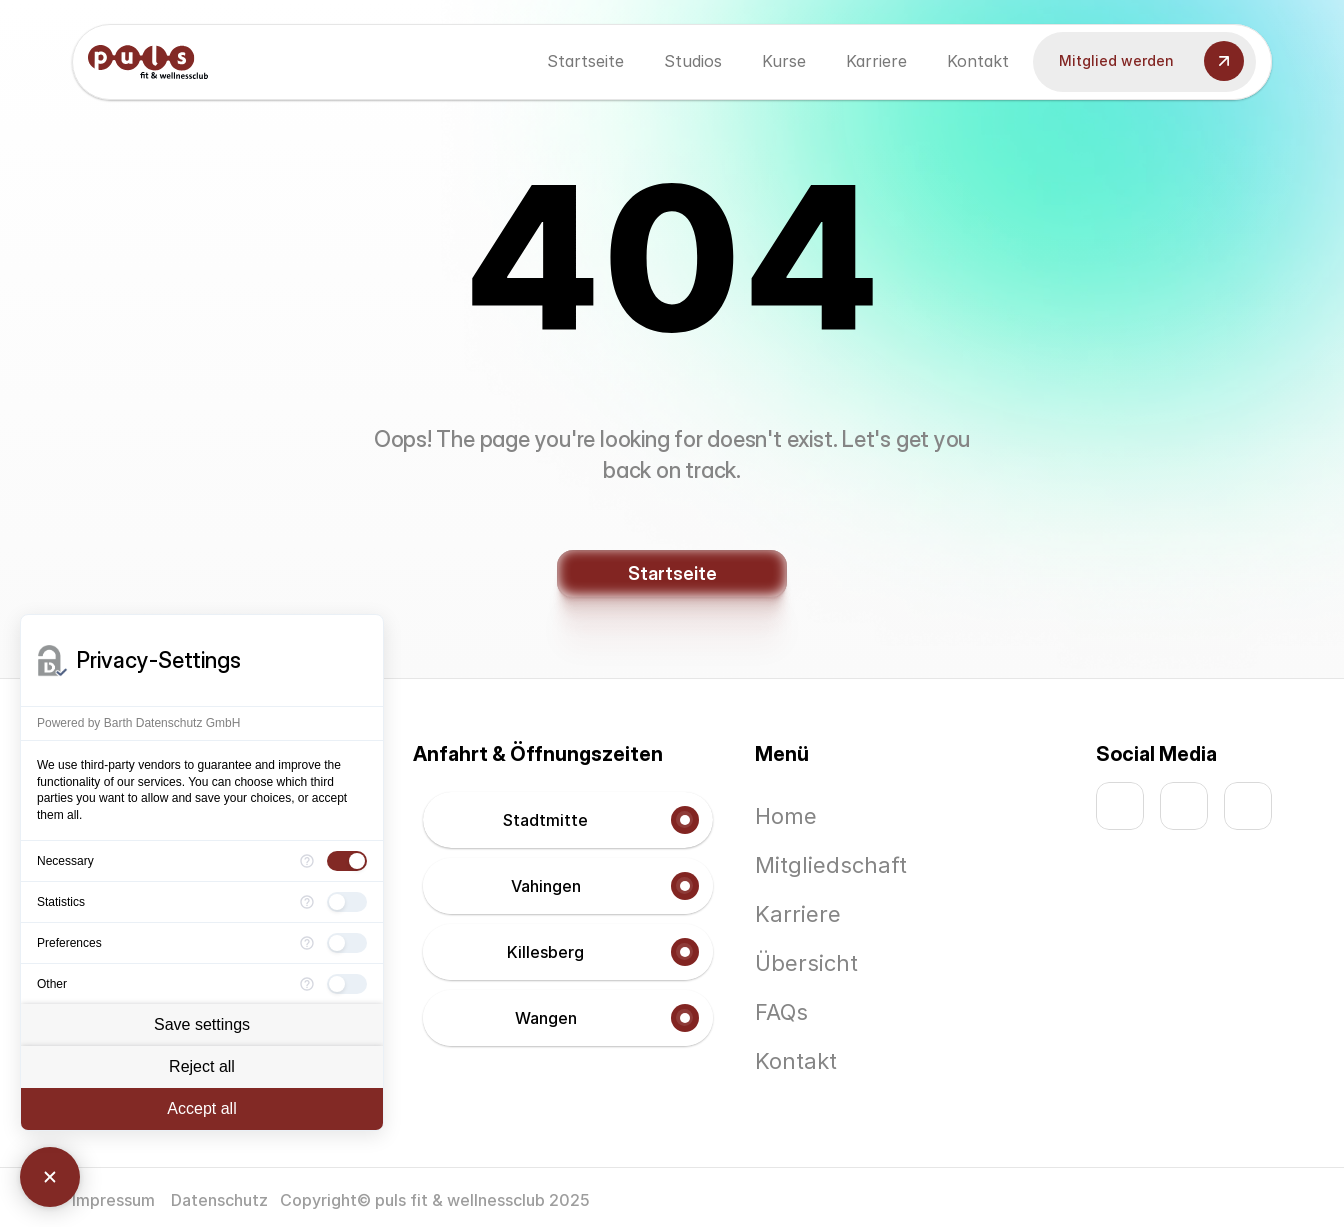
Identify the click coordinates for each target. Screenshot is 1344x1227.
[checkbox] (347, 861)
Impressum (115, 1200)
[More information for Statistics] (307, 902)
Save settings (202, 1024)
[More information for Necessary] (307, 861)
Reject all (202, 1066)
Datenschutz (219, 1200)
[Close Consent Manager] (50, 1177)
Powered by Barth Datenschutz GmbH (138, 723)
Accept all (201, 1108)
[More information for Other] (307, 984)
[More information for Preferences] (307, 943)
